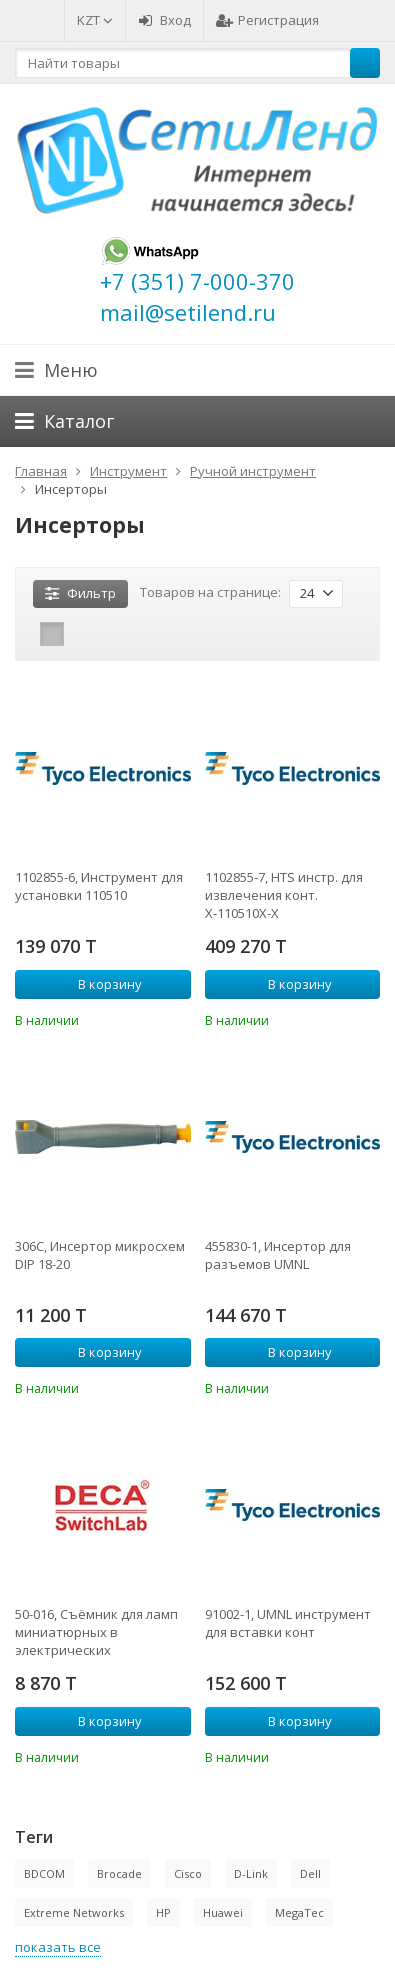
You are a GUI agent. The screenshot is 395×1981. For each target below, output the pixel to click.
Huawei (223, 1912)
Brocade (119, 1873)
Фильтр (80, 593)
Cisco (188, 1873)
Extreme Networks (74, 1912)
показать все (58, 1947)
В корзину (99, 984)
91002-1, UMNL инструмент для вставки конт (288, 1623)
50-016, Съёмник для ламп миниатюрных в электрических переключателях (96, 1632)
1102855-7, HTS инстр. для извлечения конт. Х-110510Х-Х (284, 895)
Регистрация (267, 20)
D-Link (251, 1873)
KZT (95, 20)
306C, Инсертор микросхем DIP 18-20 (100, 1255)
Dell (310, 1873)
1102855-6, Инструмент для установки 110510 (99, 886)
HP (163, 1912)
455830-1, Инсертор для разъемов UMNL (278, 1255)
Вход (164, 20)
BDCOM (44, 1873)
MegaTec (299, 1912)
